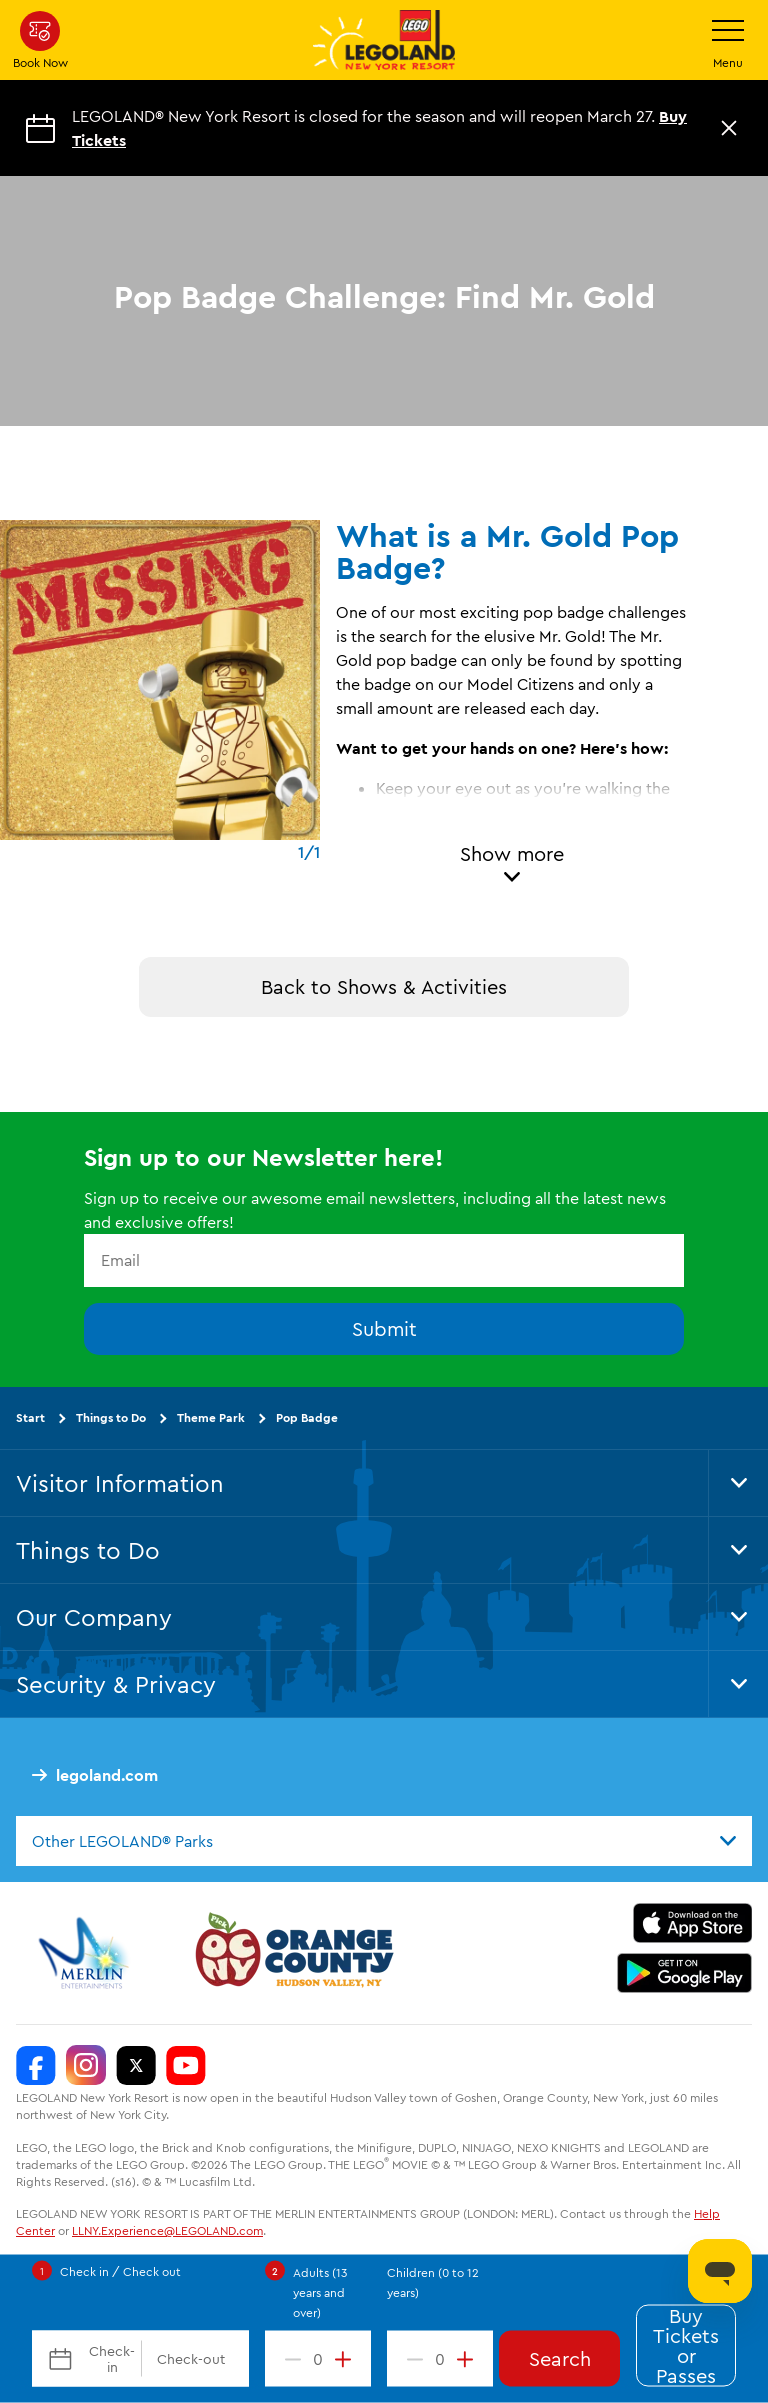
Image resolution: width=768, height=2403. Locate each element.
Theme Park (211, 1416)
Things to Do (111, 1416)
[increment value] (347, 2359)
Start (30, 1416)
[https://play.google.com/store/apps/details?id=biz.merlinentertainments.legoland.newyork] (684, 1973)
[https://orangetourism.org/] (292, 1953)
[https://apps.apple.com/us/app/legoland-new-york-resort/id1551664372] (692, 1923)
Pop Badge (307, 1416)
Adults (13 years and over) (320, 2292)
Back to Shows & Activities (384, 986)
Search (560, 2358)
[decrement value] (289, 2359)
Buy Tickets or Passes (686, 2346)
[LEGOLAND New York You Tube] (186, 2065)
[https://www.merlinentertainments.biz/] (86, 1953)
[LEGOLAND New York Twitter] (136, 2065)
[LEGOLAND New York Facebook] (36, 2065)
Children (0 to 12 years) (433, 2282)
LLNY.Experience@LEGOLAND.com (167, 2230)
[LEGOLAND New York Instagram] (86, 2065)
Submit (384, 1327)
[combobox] (384, 1841)
